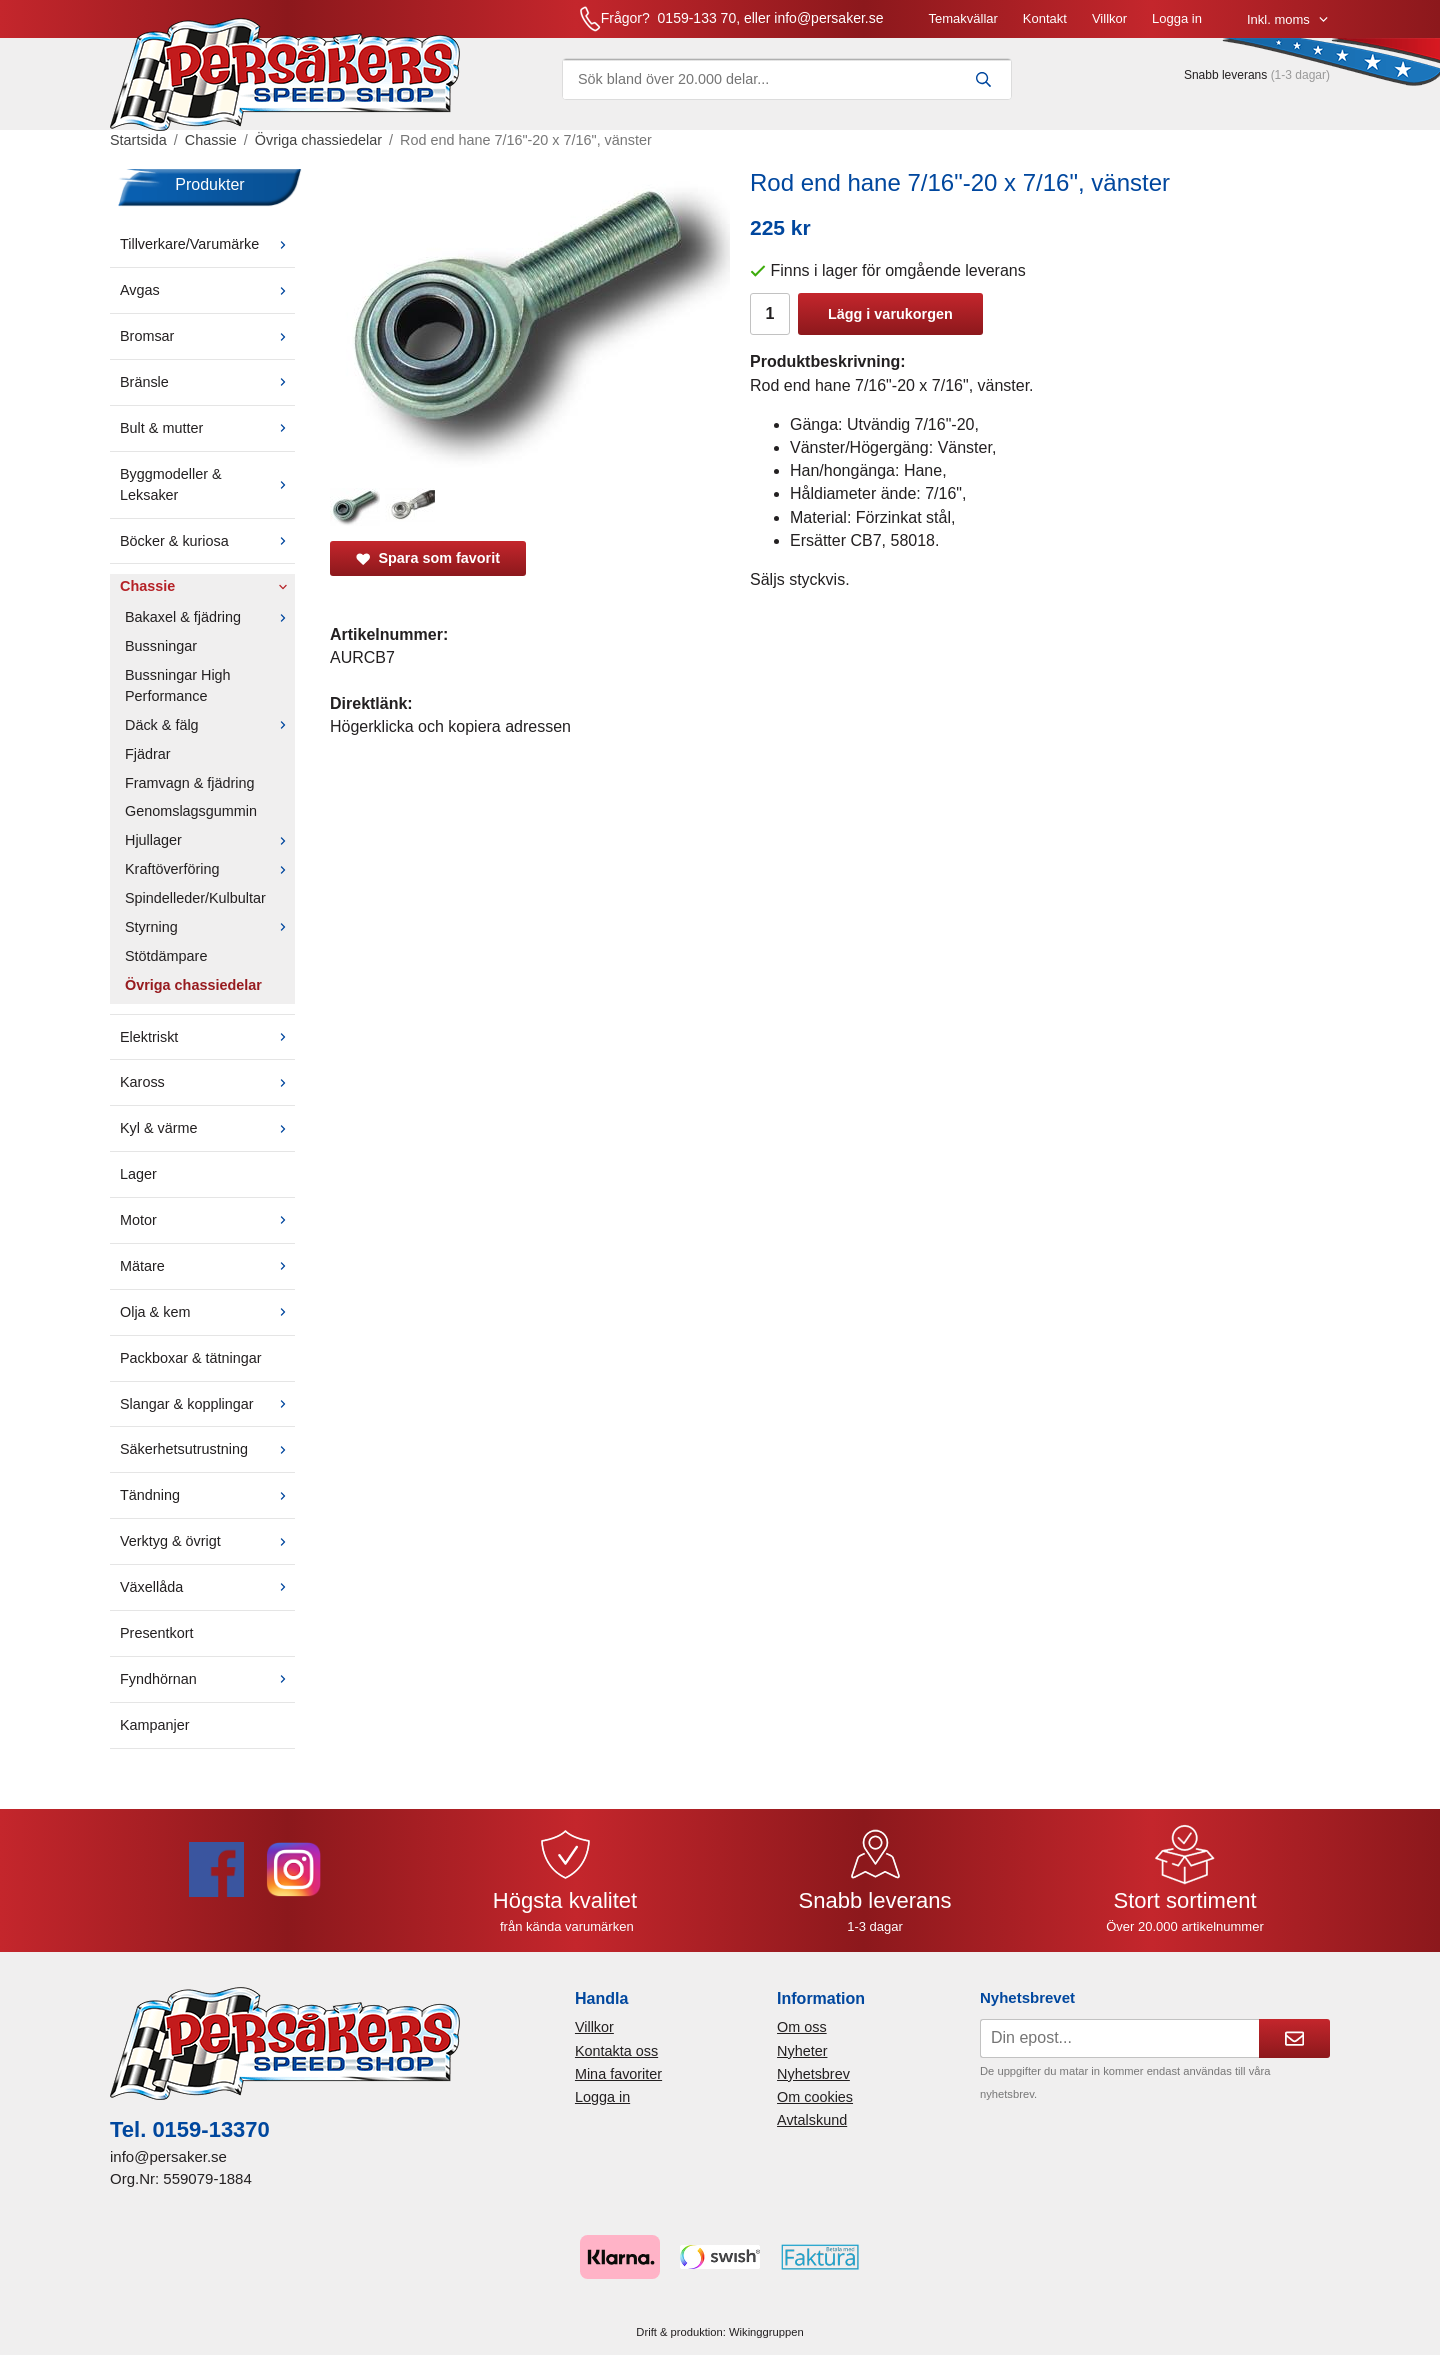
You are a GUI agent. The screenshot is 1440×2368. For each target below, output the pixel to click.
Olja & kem (207, 1312)
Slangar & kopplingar (207, 1404)
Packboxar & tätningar (191, 1358)
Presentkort (157, 1633)
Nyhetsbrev (813, 2074)
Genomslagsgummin (191, 811)
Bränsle (207, 382)
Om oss (802, 2027)
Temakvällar (962, 18)
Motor (207, 1220)
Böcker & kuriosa (207, 541)
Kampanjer (155, 1725)
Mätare (207, 1266)
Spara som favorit (428, 558)
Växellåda (207, 1587)
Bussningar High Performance (178, 685)
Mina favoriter (618, 2074)
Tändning (207, 1495)
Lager (138, 1174)
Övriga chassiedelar (193, 985)
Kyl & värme (207, 1128)
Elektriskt (207, 1037)
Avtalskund (812, 2120)
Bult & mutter (207, 428)
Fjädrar (148, 754)
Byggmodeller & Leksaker (207, 484)
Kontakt (1045, 18)
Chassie (207, 586)
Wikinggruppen (766, 2332)
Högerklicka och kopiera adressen (450, 726)
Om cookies (815, 2097)
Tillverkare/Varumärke (207, 244)
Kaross (207, 1082)
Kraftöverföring (210, 869)
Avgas (207, 290)
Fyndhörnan (207, 1679)
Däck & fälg (210, 725)
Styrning (210, 927)
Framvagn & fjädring (190, 783)
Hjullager (210, 840)
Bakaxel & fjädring (210, 617)
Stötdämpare (166, 956)
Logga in (1177, 18)
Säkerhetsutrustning (207, 1449)
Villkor (1109, 18)
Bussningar (161, 646)
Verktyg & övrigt (207, 1541)
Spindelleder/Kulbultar (195, 898)
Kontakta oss (616, 2051)
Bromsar (207, 336)
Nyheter (802, 2051)
